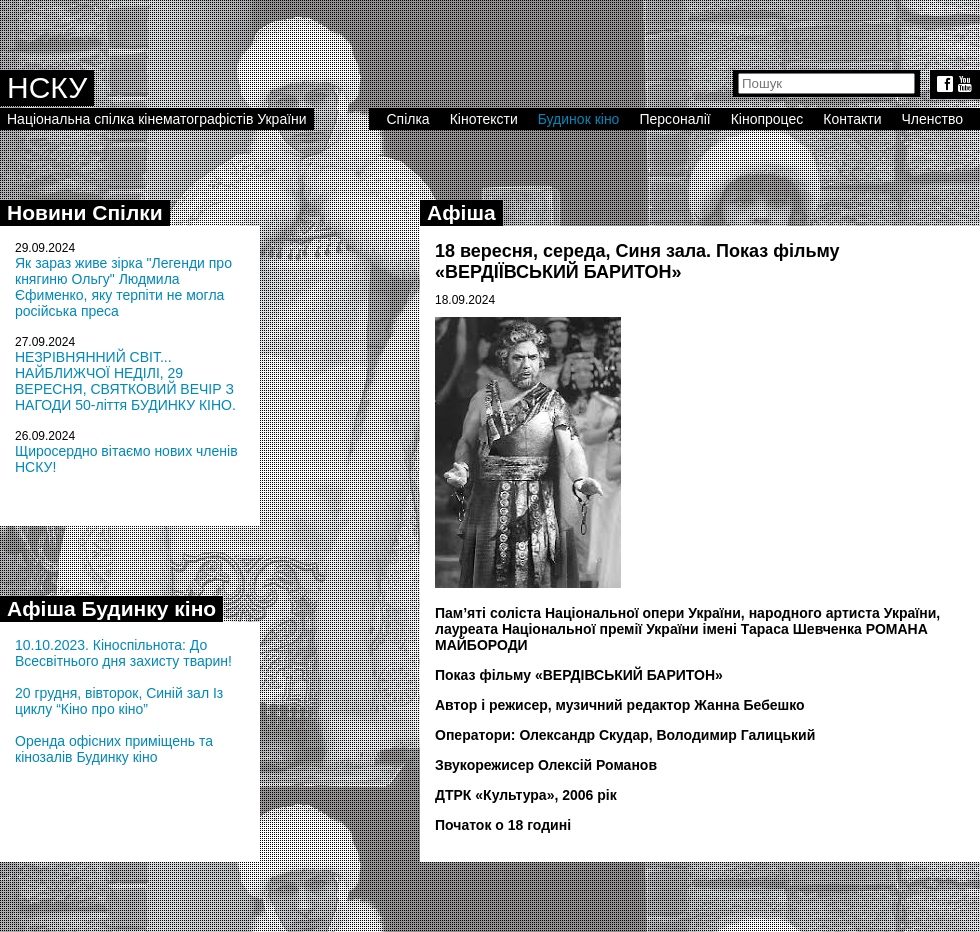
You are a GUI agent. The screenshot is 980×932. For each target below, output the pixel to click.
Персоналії (674, 119)
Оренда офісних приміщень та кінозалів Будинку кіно (114, 749)
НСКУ (47, 87)
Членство (933, 119)
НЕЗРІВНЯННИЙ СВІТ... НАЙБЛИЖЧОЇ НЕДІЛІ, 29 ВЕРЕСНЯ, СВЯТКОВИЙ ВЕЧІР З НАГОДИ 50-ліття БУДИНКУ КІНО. (125, 381)
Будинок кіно (579, 119)
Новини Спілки (85, 212)
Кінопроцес (767, 119)
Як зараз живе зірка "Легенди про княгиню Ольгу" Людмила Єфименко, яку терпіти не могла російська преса (123, 287)
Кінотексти (484, 119)
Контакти (852, 119)
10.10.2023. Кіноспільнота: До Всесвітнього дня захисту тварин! (123, 653)
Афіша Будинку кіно (111, 608)
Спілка (407, 119)
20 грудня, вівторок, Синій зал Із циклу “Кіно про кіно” (119, 701)
